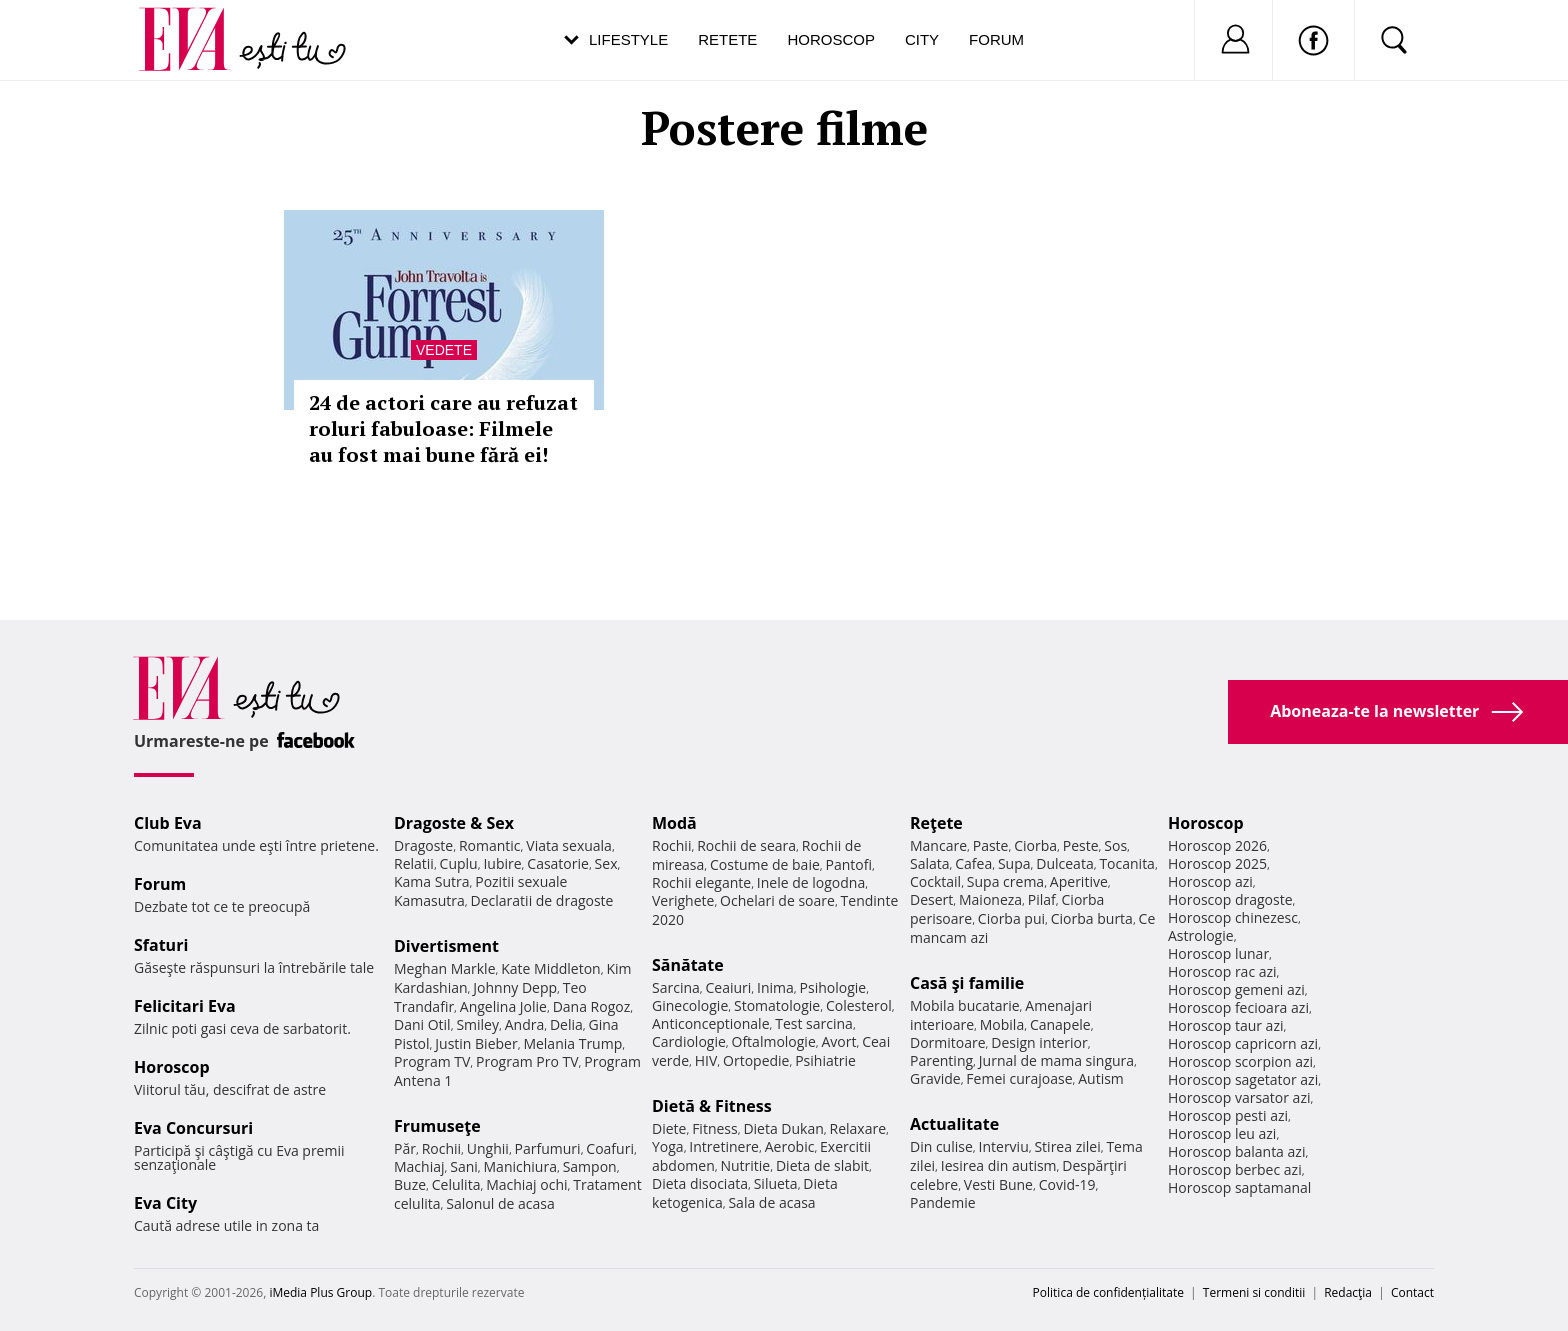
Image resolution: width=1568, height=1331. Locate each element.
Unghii (488, 1148)
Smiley (477, 1024)
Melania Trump (572, 1043)
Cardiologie (689, 1041)
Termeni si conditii (1254, 1292)
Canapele (1060, 1024)
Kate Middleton (551, 968)
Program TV (432, 1061)
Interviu (1004, 1146)
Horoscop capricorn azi (1243, 1043)
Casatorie (558, 863)
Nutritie (745, 1165)
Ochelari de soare (777, 900)
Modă (674, 823)
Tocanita (1127, 863)
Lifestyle (628, 39)
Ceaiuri (729, 987)
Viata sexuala (569, 845)
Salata (930, 863)
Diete (669, 1128)
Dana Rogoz (592, 1006)
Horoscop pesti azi (1228, 1115)
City (922, 39)
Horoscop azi (1210, 881)
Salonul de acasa (500, 1203)
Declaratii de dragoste (542, 900)
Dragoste (423, 845)
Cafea (973, 863)
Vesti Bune (998, 1184)
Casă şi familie (967, 983)
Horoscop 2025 (1217, 863)
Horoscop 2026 (1217, 845)
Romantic (490, 845)
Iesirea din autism (999, 1165)
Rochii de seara (746, 845)
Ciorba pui (1011, 918)
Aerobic (790, 1146)
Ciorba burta (1092, 918)
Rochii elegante (701, 882)
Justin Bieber (476, 1043)
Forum (996, 39)
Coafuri (610, 1148)
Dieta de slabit (822, 1165)
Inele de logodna (811, 882)
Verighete (683, 900)
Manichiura (520, 1166)
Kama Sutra (431, 881)
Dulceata (1064, 863)
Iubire (502, 863)
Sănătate (688, 965)
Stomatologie (777, 1005)
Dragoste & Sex (454, 823)
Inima (775, 987)
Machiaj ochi (526, 1184)
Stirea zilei (1067, 1146)
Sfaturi (161, 945)
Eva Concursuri (193, 1128)
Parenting (941, 1060)
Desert (931, 899)
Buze (410, 1184)
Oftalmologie (774, 1041)
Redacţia (1348, 1292)
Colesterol (859, 1005)
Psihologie (833, 987)
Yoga (668, 1146)
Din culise (941, 1146)
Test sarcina (814, 1023)
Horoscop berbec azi (1235, 1169)
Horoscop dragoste (1230, 899)
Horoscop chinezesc (1233, 917)
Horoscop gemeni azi (1236, 989)
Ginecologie (690, 1005)
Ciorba (1035, 845)
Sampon (590, 1166)
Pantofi (849, 864)
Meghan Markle (445, 968)
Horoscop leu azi (1222, 1133)
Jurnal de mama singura (1056, 1060)
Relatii (414, 863)
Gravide (935, 1078)
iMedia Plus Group (320, 1292)
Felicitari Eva (185, 1006)
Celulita (456, 1184)
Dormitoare (948, 1042)
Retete (727, 39)
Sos (1115, 845)
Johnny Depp (515, 987)
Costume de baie (765, 864)
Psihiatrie (825, 1060)
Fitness (715, 1128)
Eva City (165, 1203)
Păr (405, 1148)
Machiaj (419, 1166)
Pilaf (1042, 899)
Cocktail (935, 881)
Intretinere (724, 1146)
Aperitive (1079, 881)
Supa (1014, 863)
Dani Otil (422, 1024)
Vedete (444, 350)
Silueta (776, 1183)
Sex (606, 863)
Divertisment (446, 946)
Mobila (1002, 1024)
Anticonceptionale (711, 1023)
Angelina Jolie (503, 1006)
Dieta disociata (700, 1183)
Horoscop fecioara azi (1238, 1007)
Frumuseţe (437, 1126)
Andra (525, 1024)
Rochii (441, 1148)
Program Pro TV (527, 1061)
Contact (1412, 1292)
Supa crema (1005, 881)
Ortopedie (756, 1060)
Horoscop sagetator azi (1243, 1079)
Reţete (936, 823)
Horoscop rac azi (1222, 971)
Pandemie (943, 1202)
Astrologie (1201, 935)
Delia (566, 1024)
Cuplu (459, 863)
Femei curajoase (1019, 1078)
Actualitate (954, 1124)
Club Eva (168, 823)
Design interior (1039, 1042)
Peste (1081, 845)
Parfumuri (548, 1148)
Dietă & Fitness (712, 1106)
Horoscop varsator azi (1239, 1097)
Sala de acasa (771, 1202)
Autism (1101, 1078)
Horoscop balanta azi (1236, 1151)
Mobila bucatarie (965, 1005)
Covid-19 (1067, 1184)
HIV (706, 1060)
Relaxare (858, 1128)
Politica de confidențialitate (1108, 1292)
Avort (838, 1041)
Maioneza (990, 899)
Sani (464, 1166)
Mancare (938, 845)
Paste (991, 845)
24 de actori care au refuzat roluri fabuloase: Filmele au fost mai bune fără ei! (443, 428)
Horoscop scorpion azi (1240, 1061)
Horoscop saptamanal (1239, 1187)
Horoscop (831, 39)
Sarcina (676, 987)
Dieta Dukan (783, 1128)
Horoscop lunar (1218, 953)
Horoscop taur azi (1225, 1025)
